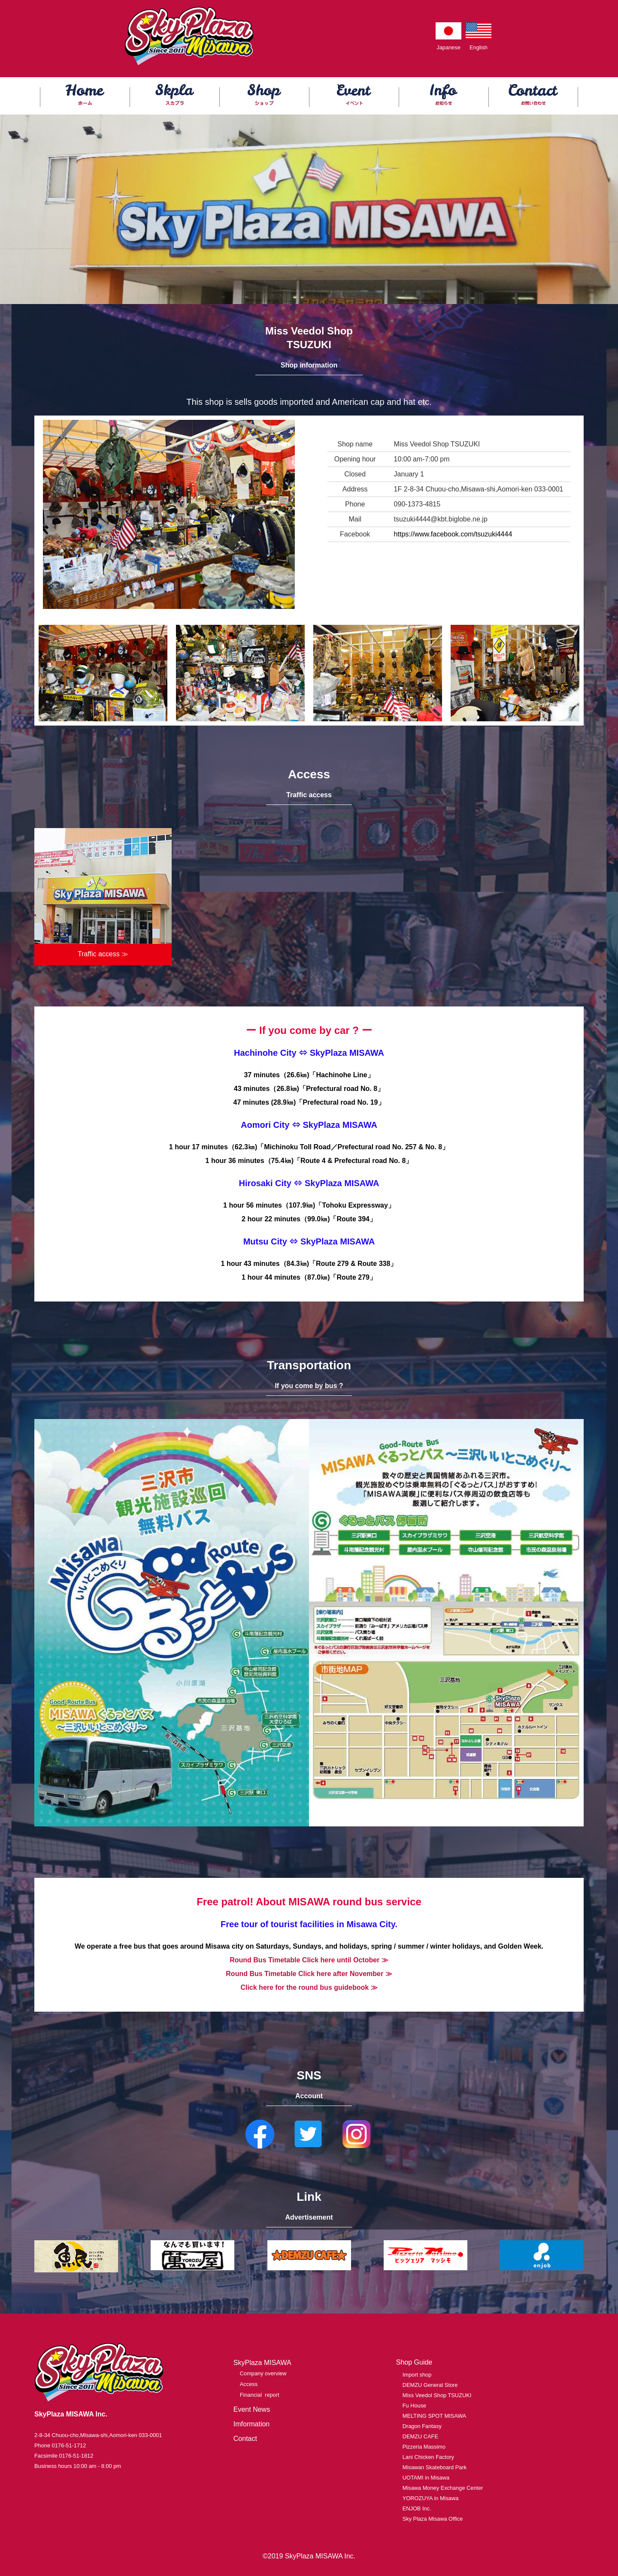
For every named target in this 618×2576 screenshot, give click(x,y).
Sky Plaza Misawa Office (433, 2519)
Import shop (417, 2374)
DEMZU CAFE (420, 2436)
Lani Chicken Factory (428, 2457)
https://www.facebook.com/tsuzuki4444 (453, 534)
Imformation (251, 2424)
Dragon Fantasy (422, 2426)
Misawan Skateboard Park (435, 2467)
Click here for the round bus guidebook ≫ (308, 1987)
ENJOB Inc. (417, 2508)
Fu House (414, 2405)
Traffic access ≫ (103, 954)
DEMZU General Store (430, 2385)
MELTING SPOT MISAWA (435, 2416)
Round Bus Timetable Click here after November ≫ (309, 1973)
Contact (245, 2438)
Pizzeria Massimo (424, 2446)
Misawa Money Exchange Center (443, 2488)
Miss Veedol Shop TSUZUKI (437, 2395)
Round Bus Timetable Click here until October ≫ (309, 1960)
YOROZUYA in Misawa (431, 2498)
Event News (251, 2409)
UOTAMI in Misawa (426, 2477)
